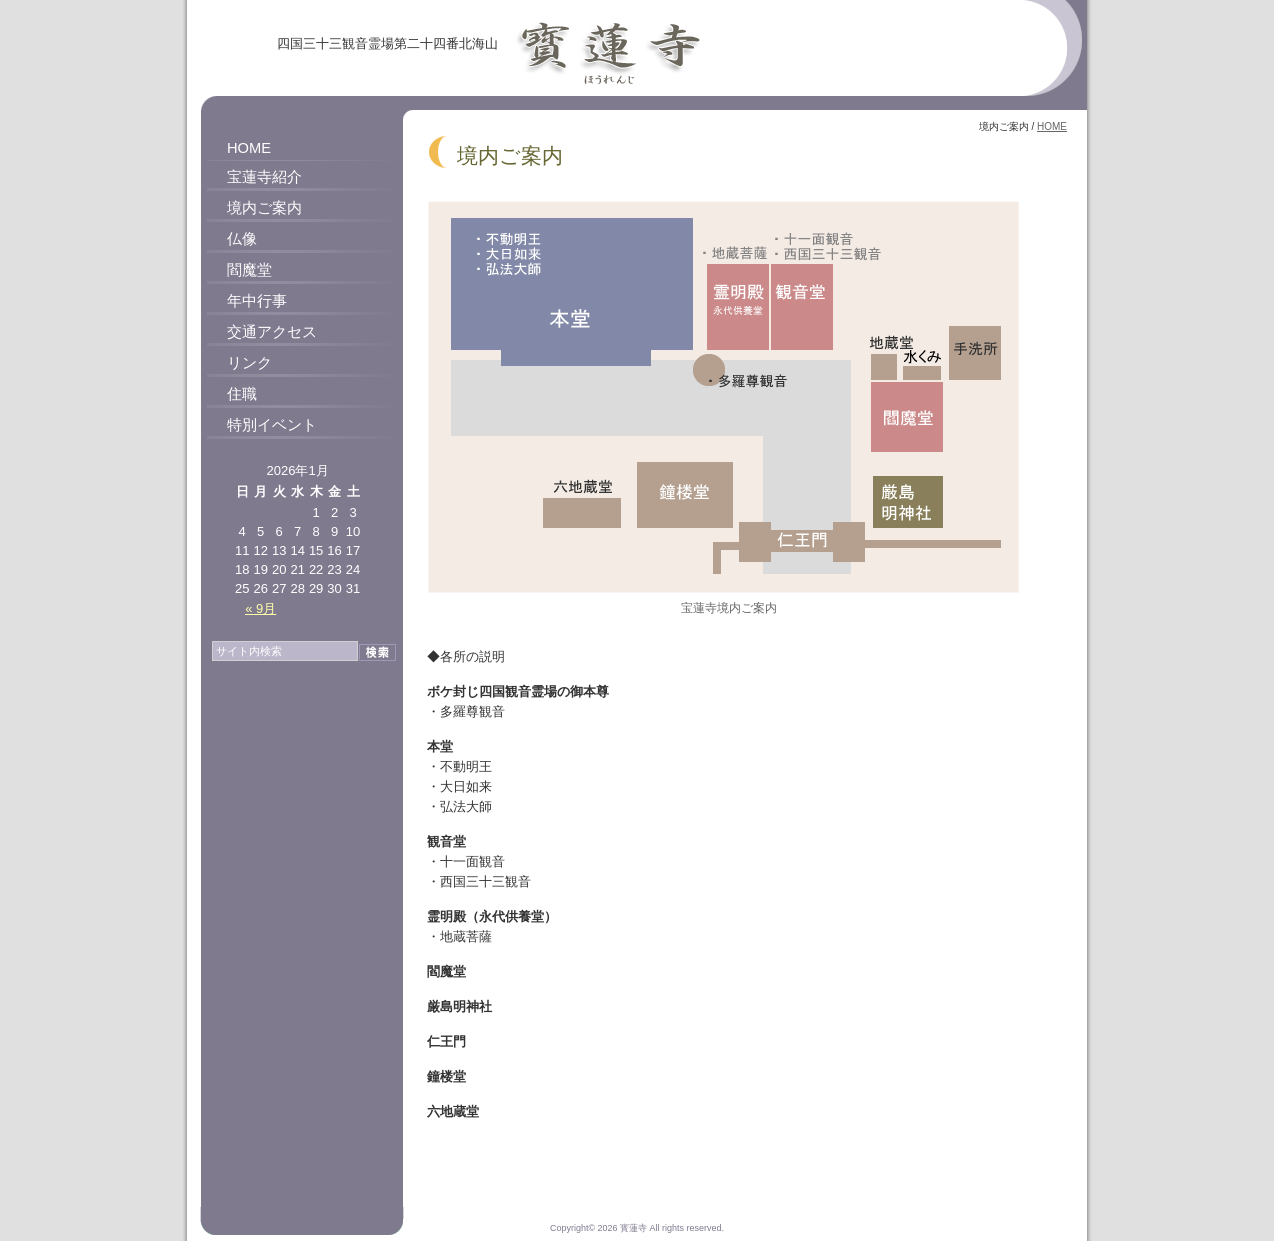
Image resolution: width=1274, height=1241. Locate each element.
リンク (249, 363)
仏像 (242, 239)
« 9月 (260, 608)
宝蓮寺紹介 (264, 177)
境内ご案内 (264, 208)
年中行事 (257, 301)
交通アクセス (272, 332)
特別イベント (272, 425)
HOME (249, 148)
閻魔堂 (249, 270)
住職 (242, 394)
